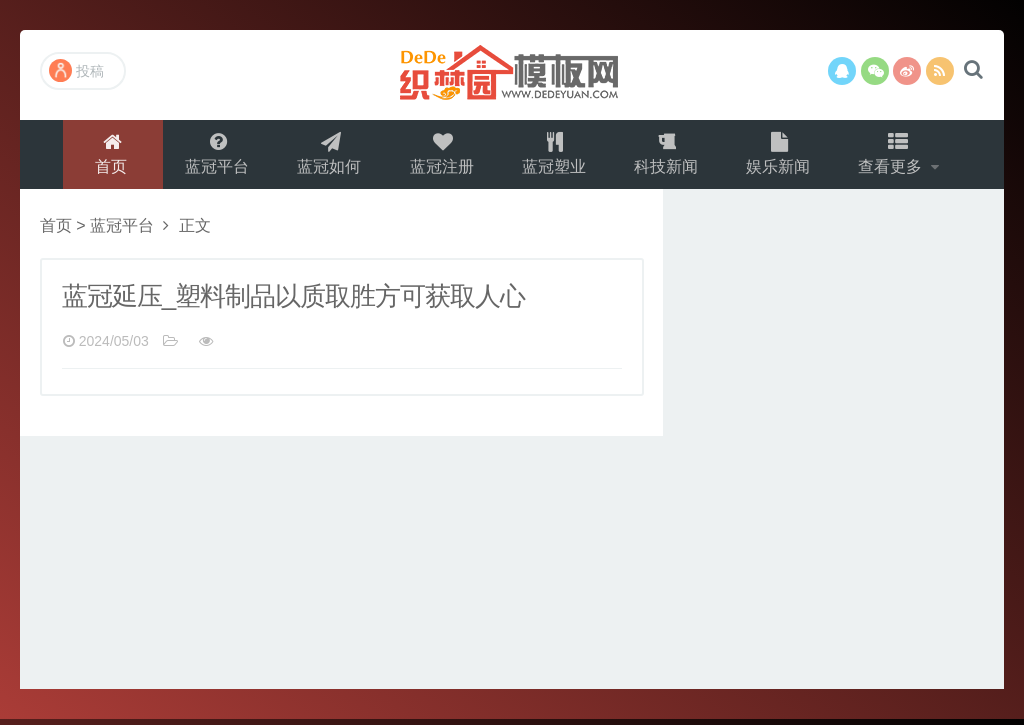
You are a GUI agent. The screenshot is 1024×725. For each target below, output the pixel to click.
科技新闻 (668, 156)
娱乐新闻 (782, 156)
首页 (105, 156)
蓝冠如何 (326, 156)
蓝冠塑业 (554, 156)
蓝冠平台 (212, 156)
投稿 (76, 70)
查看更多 (898, 156)
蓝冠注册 (440, 156)
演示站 (512, 75)
